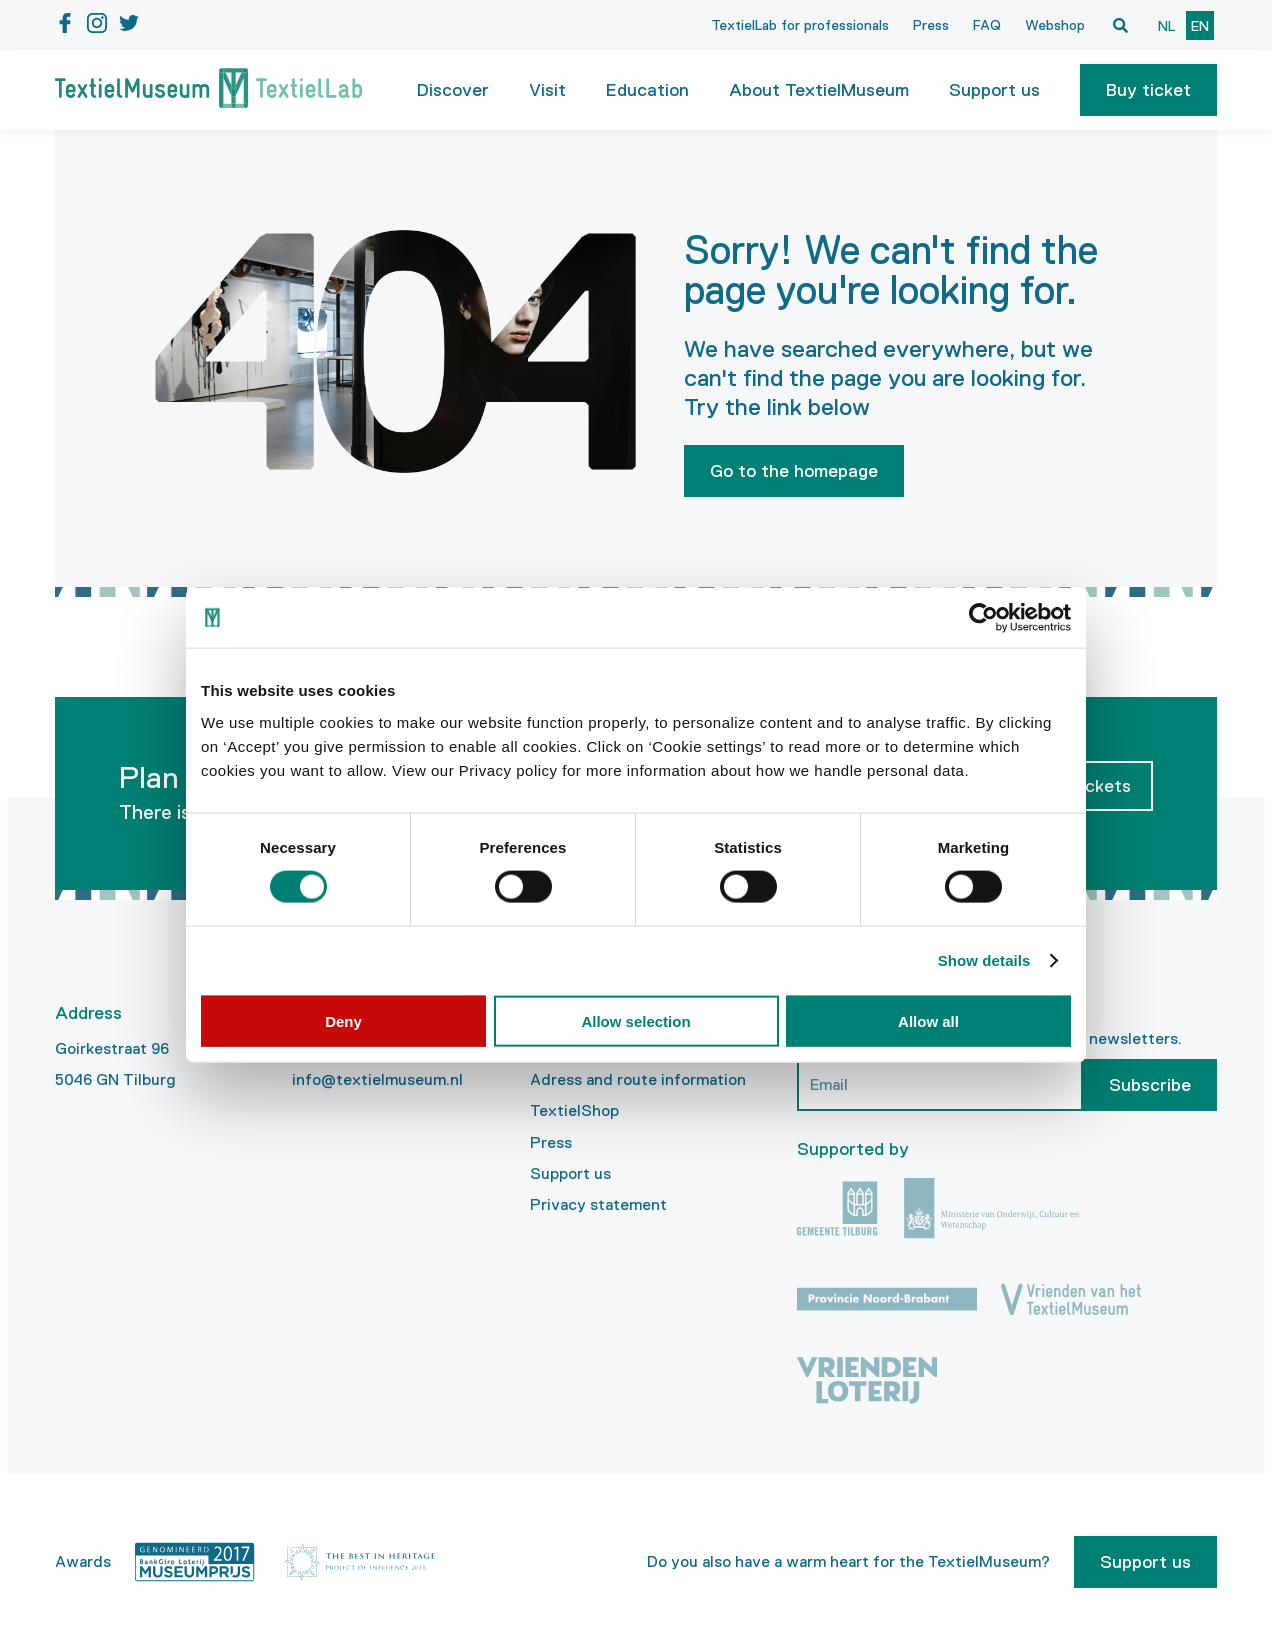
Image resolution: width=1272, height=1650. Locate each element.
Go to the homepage (794, 471)
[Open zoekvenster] (1120, 25)
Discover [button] (453, 90)
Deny (343, 1020)
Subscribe (1150, 1085)
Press (931, 25)
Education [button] (647, 90)
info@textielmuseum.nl (377, 1079)
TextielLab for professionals (800, 25)
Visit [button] (547, 90)
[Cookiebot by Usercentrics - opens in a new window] (983, 618)
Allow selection (635, 1020)
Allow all (928, 1020)
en (1200, 26)
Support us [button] (994, 90)
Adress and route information (638, 1079)
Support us (570, 1173)
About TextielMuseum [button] (819, 90)
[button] (1148, 90)
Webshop (1055, 25)
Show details (984, 960)
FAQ (987, 25)
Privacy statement (598, 1204)
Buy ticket (1148, 90)
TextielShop (574, 1110)
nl (1166, 26)
